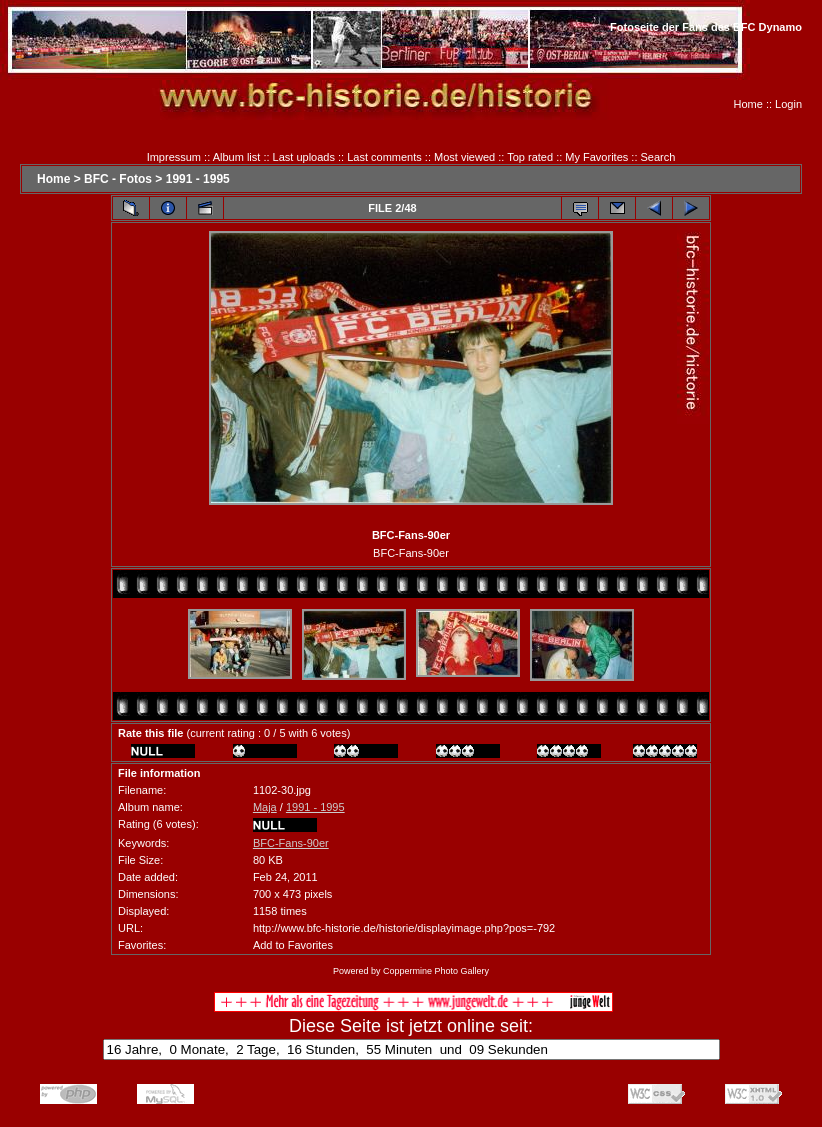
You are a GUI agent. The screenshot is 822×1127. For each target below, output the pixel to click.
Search (658, 157)
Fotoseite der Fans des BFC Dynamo (706, 27)
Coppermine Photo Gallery (436, 971)
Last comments (384, 157)
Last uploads (304, 157)
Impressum (174, 157)
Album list (237, 157)
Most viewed (464, 157)
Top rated (530, 157)
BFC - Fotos (118, 179)
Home (748, 104)
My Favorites (596, 157)
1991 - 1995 (198, 179)
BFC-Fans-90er (291, 843)
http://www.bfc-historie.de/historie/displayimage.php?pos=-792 (404, 928)
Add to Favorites (293, 945)
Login (788, 104)
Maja (265, 807)
